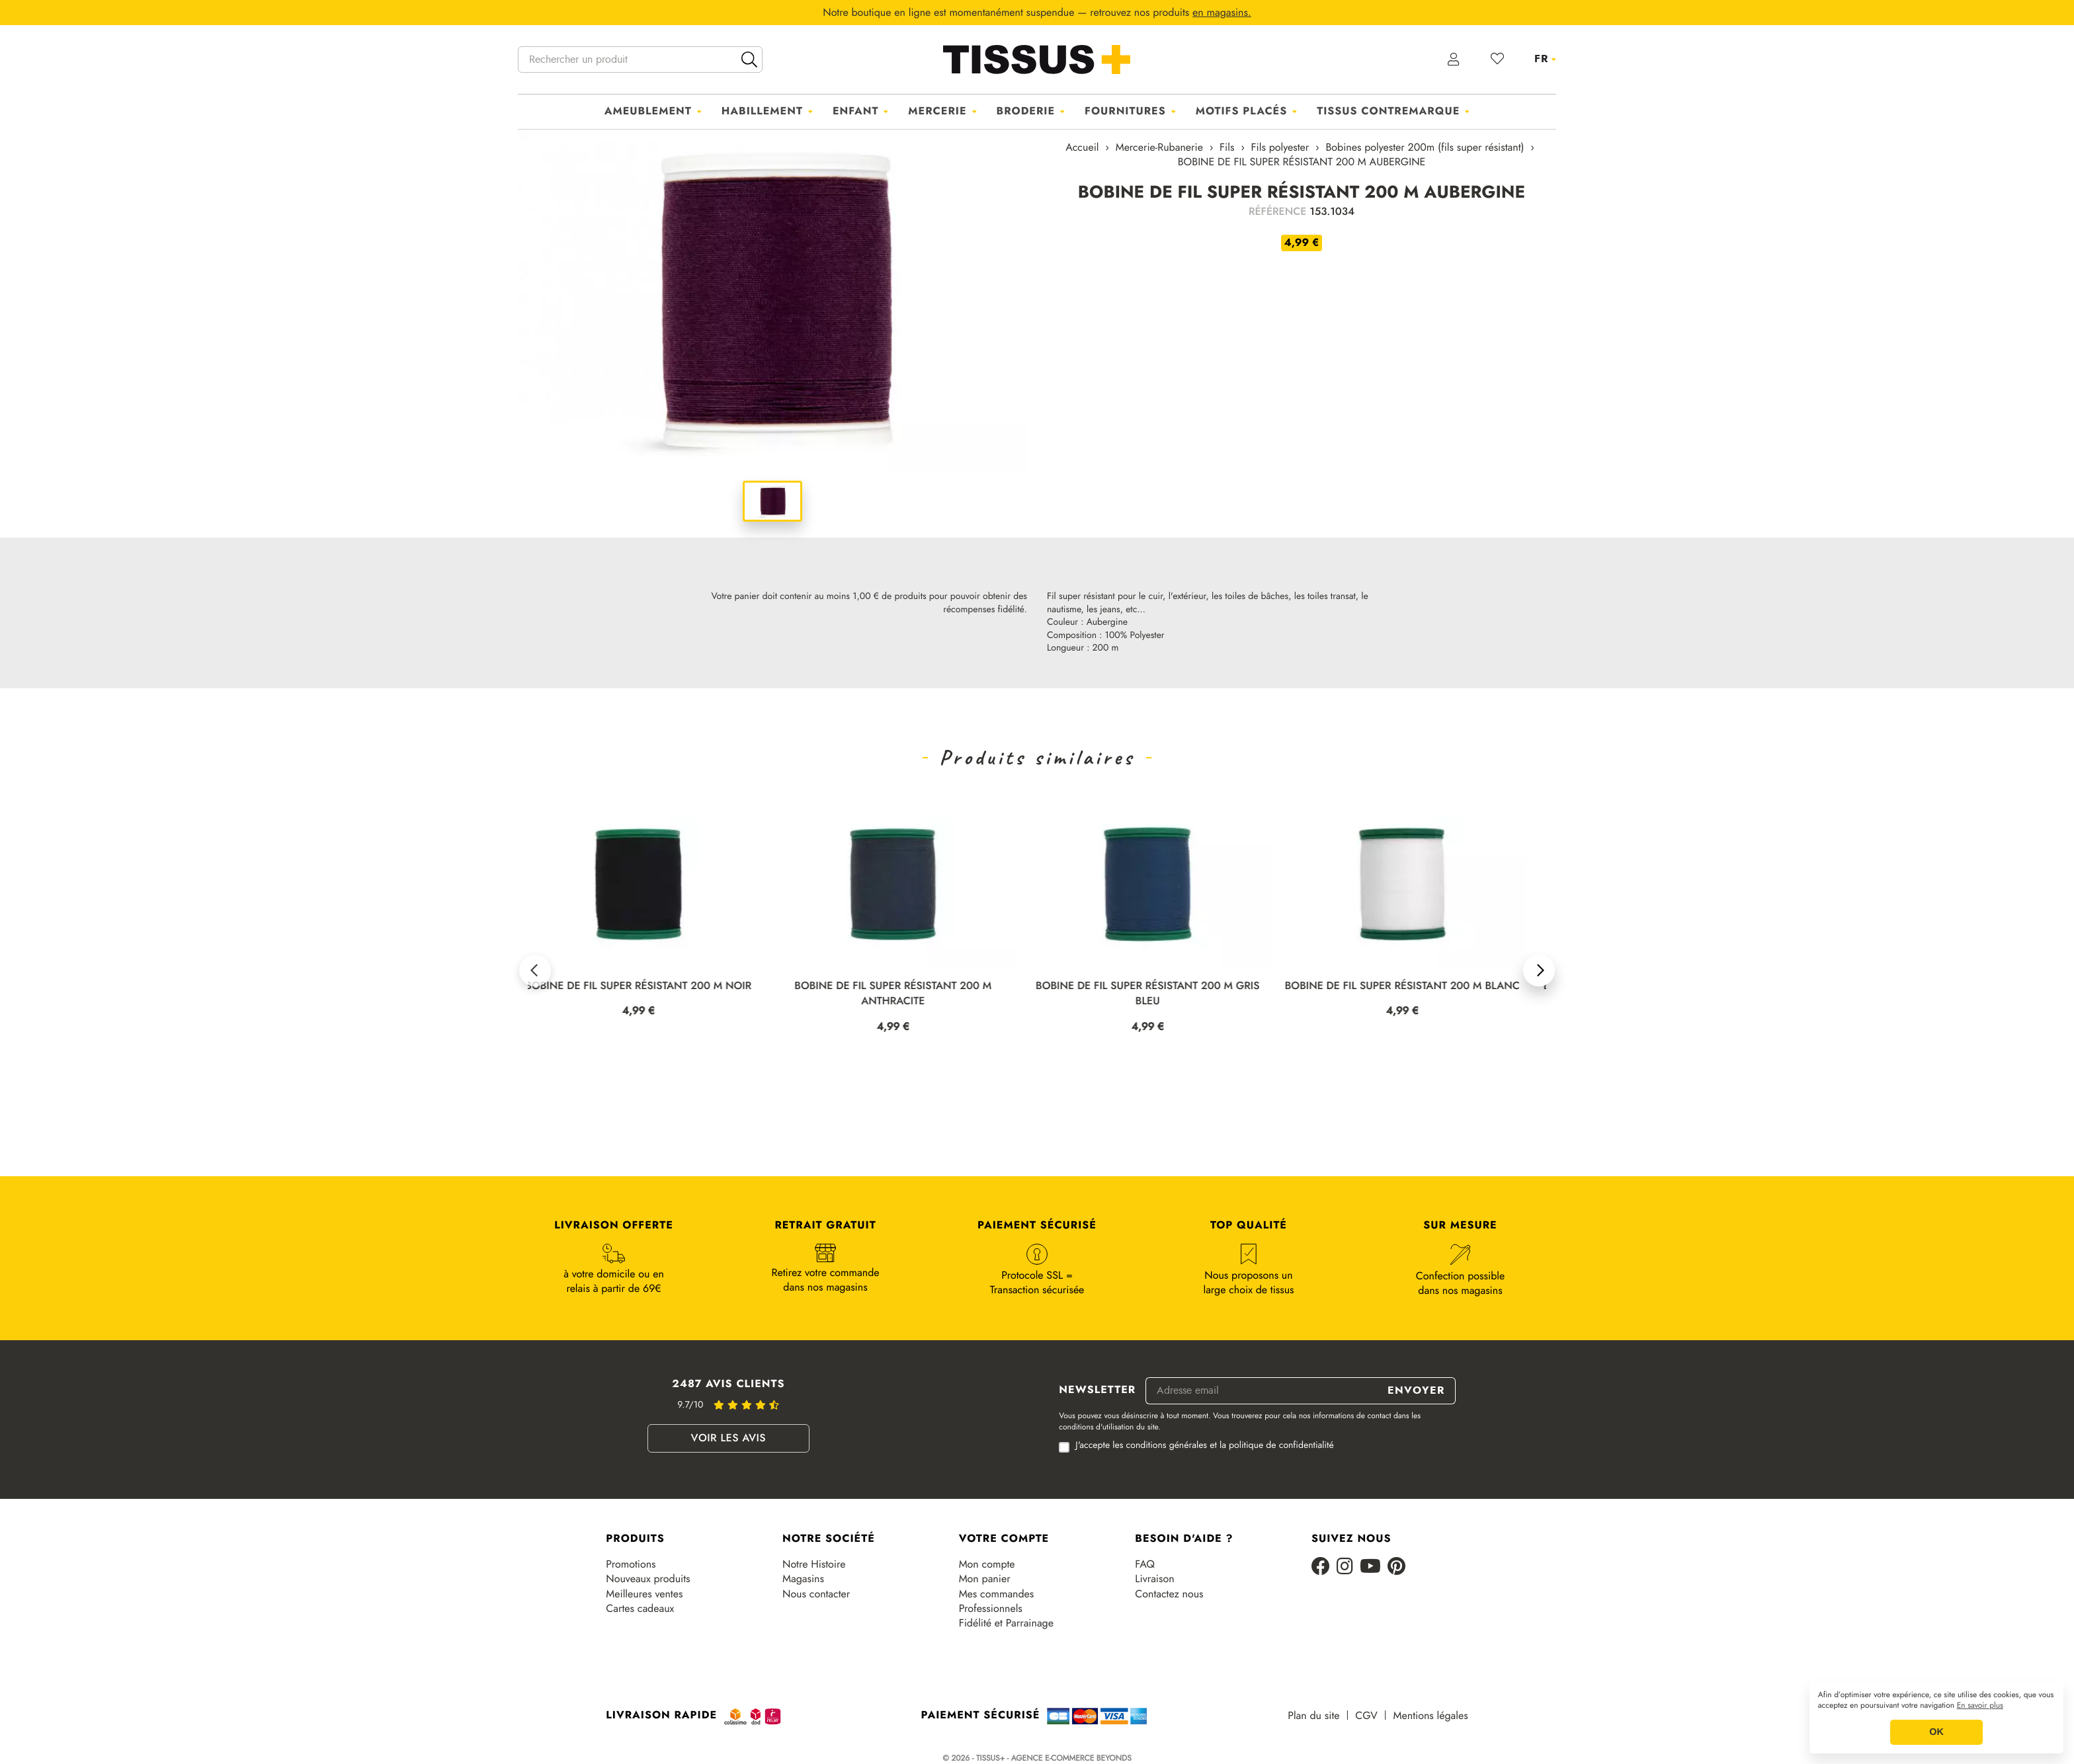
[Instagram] (1345, 1567)
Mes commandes (996, 1594)
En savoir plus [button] (1980, 1706)
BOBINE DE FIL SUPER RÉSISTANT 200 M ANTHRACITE (906, 994)
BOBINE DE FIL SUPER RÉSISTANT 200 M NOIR (651, 986)
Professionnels (990, 1608)
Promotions (630, 1564)
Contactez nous (1169, 1594)
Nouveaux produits (648, 1579)
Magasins (803, 1579)
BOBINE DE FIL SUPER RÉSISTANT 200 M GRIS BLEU (1160, 994)
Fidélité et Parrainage (1006, 1623)
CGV (1366, 1715)
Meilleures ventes (644, 1594)
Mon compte (987, 1564)
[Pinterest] (1396, 1567)
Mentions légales (1430, 1715)
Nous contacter (816, 1594)
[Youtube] (1370, 1567)
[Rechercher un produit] (640, 59)
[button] (535, 970)
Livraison (1154, 1579)
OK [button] (1936, 1732)
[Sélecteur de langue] (1545, 59)
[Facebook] (1320, 1567)
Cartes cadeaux (640, 1608)
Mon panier (985, 1579)
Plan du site (1313, 1715)
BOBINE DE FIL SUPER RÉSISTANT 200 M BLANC (1415, 986)
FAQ (1145, 1564)
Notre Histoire (813, 1564)
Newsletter (1097, 1390)
